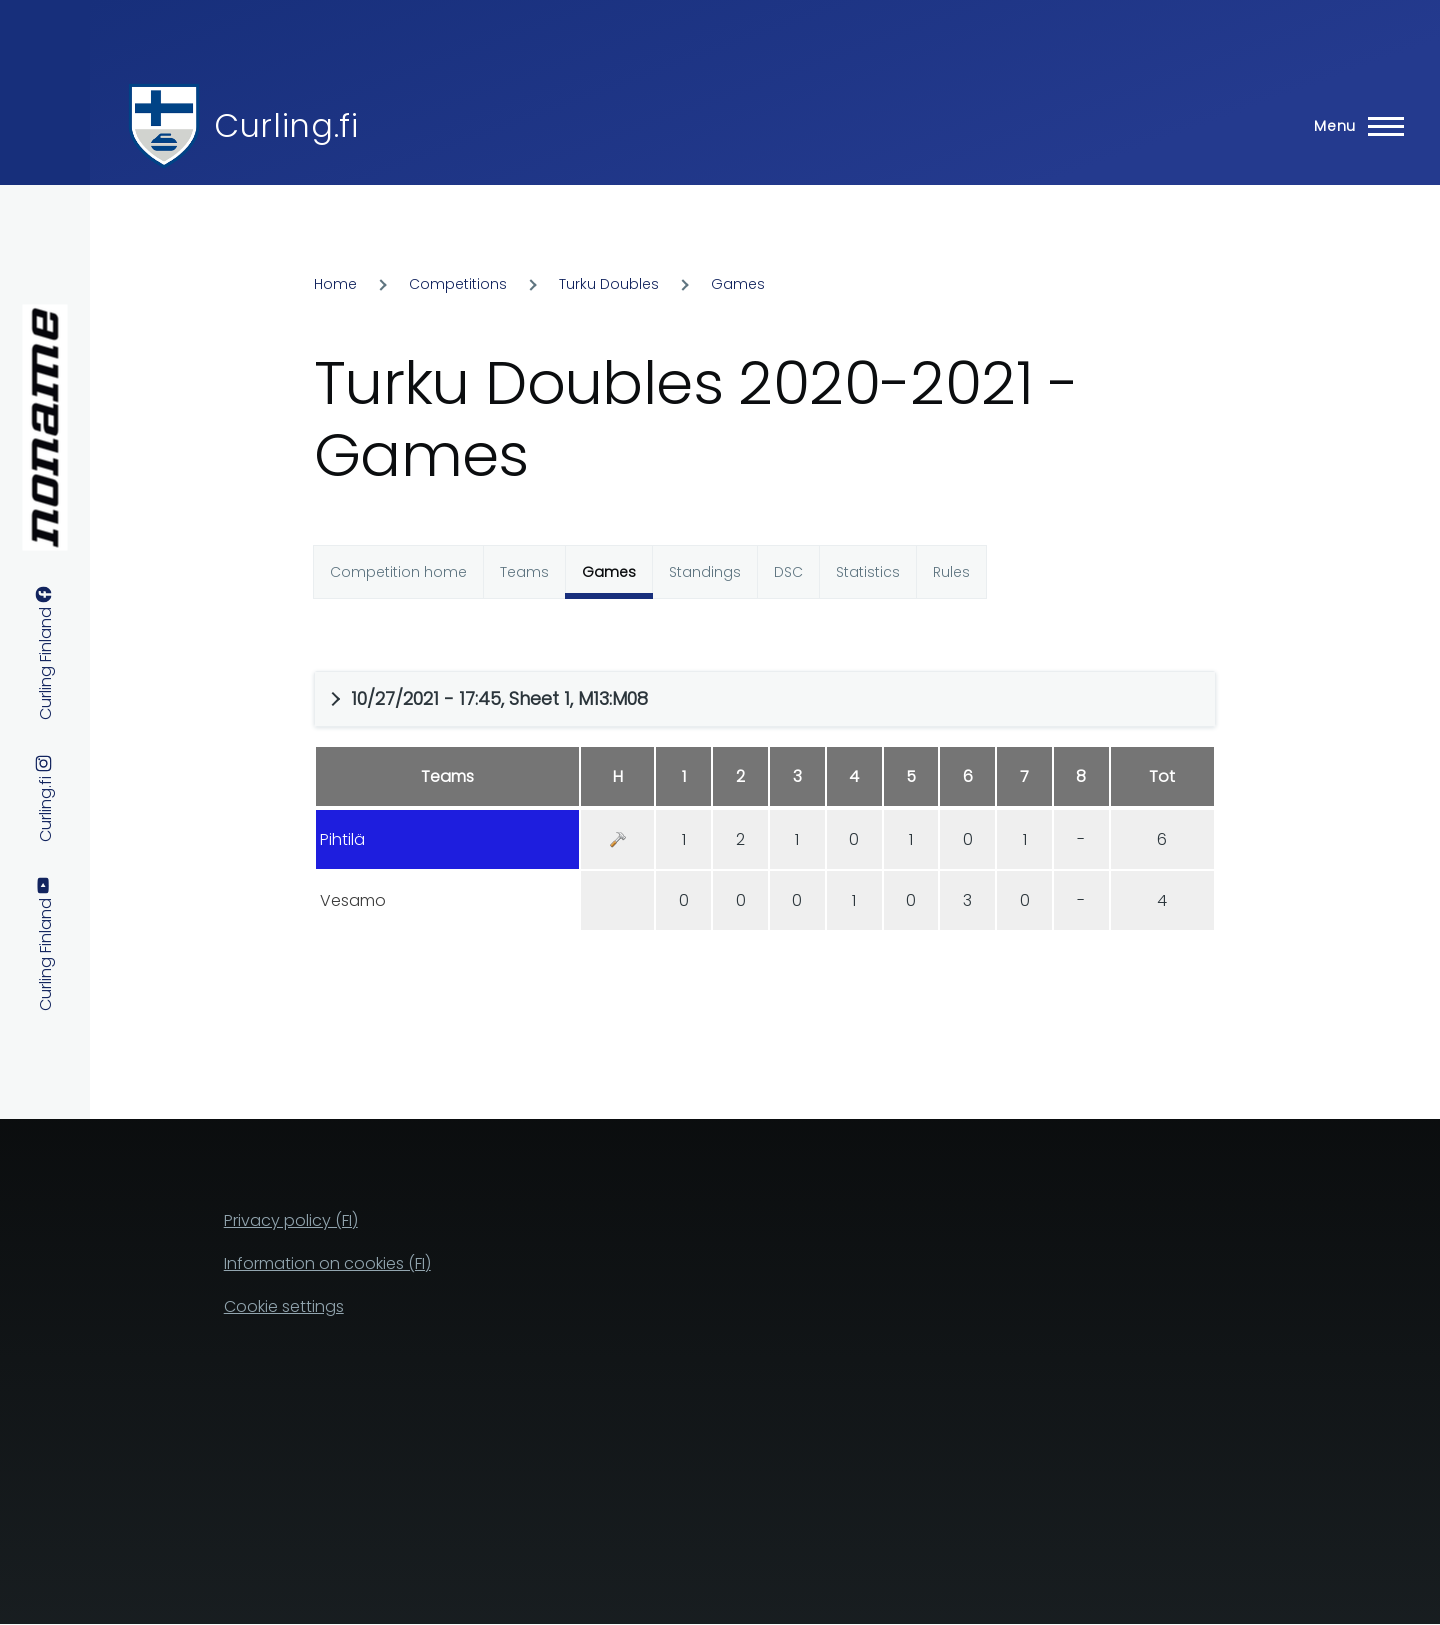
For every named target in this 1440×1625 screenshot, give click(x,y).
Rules (951, 572)
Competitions (458, 284)
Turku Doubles (609, 284)
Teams (524, 572)
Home (335, 284)
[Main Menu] (1353, 126)
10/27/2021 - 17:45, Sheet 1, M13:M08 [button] (499, 698)
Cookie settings (284, 1306)
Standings (705, 572)
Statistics (868, 572)
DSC (788, 572)
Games (738, 284)
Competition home (398, 572)
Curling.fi (286, 125)
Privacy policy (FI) (291, 1220)
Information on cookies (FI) (327, 1263)
